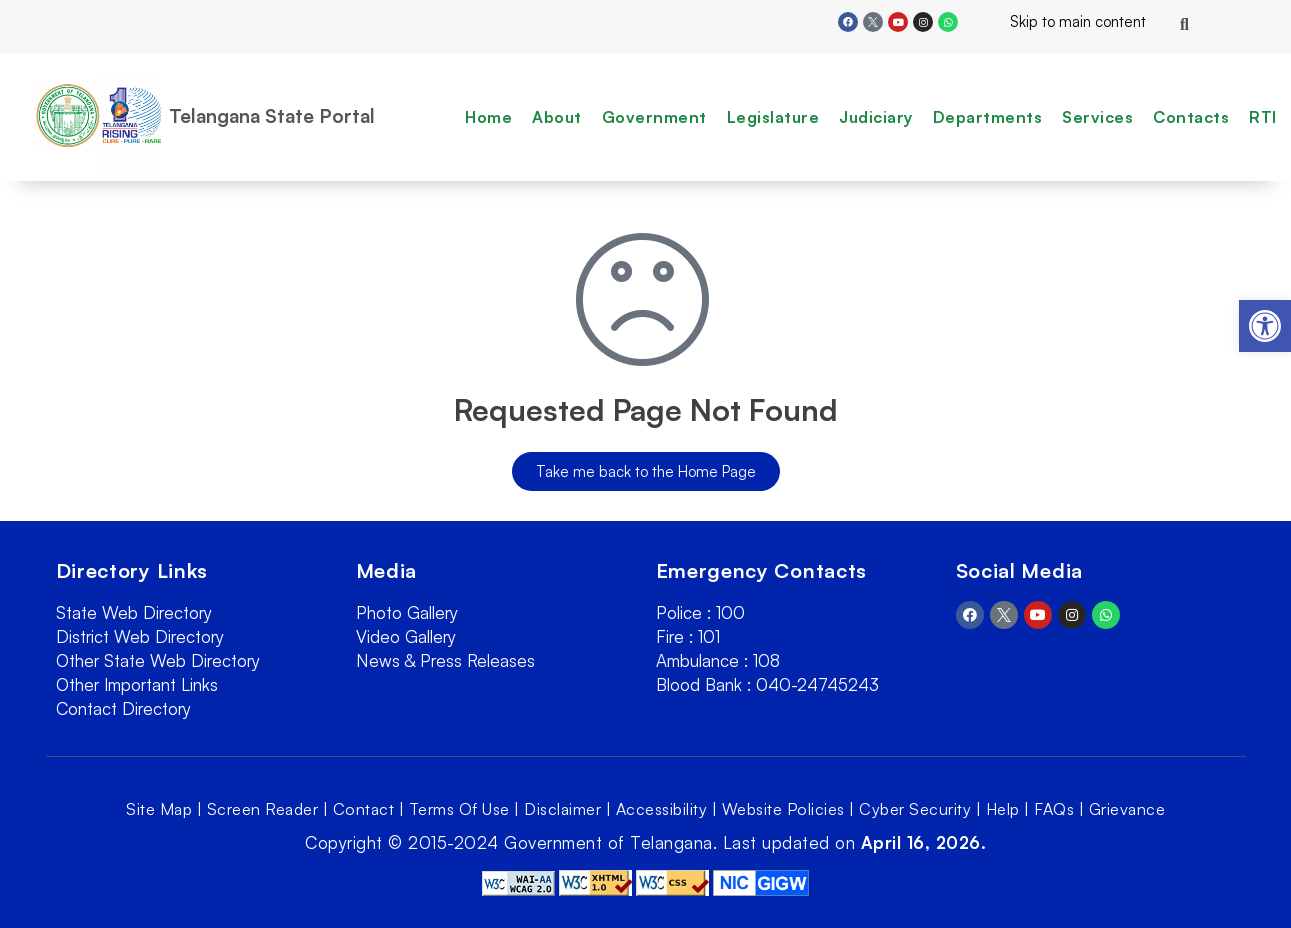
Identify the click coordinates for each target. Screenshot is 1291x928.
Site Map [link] (159, 809)
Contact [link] (364, 809)
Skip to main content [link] (1062, 21)
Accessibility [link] (662, 809)
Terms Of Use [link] (459, 809)
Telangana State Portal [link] (272, 116)
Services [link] (1097, 117)
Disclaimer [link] (562, 809)
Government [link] (654, 117)
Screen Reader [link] (263, 809)
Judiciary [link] (876, 117)
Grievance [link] (1127, 809)
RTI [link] (1263, 117)
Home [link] (488, 117)
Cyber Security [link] (915, 809)
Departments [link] (988, 117)
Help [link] (1003, 809)
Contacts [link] (1191, 117)
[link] (1265, 326)
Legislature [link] (773, 117)
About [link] (557, 117)
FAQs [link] (1054, 809)
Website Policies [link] (783, 809)
